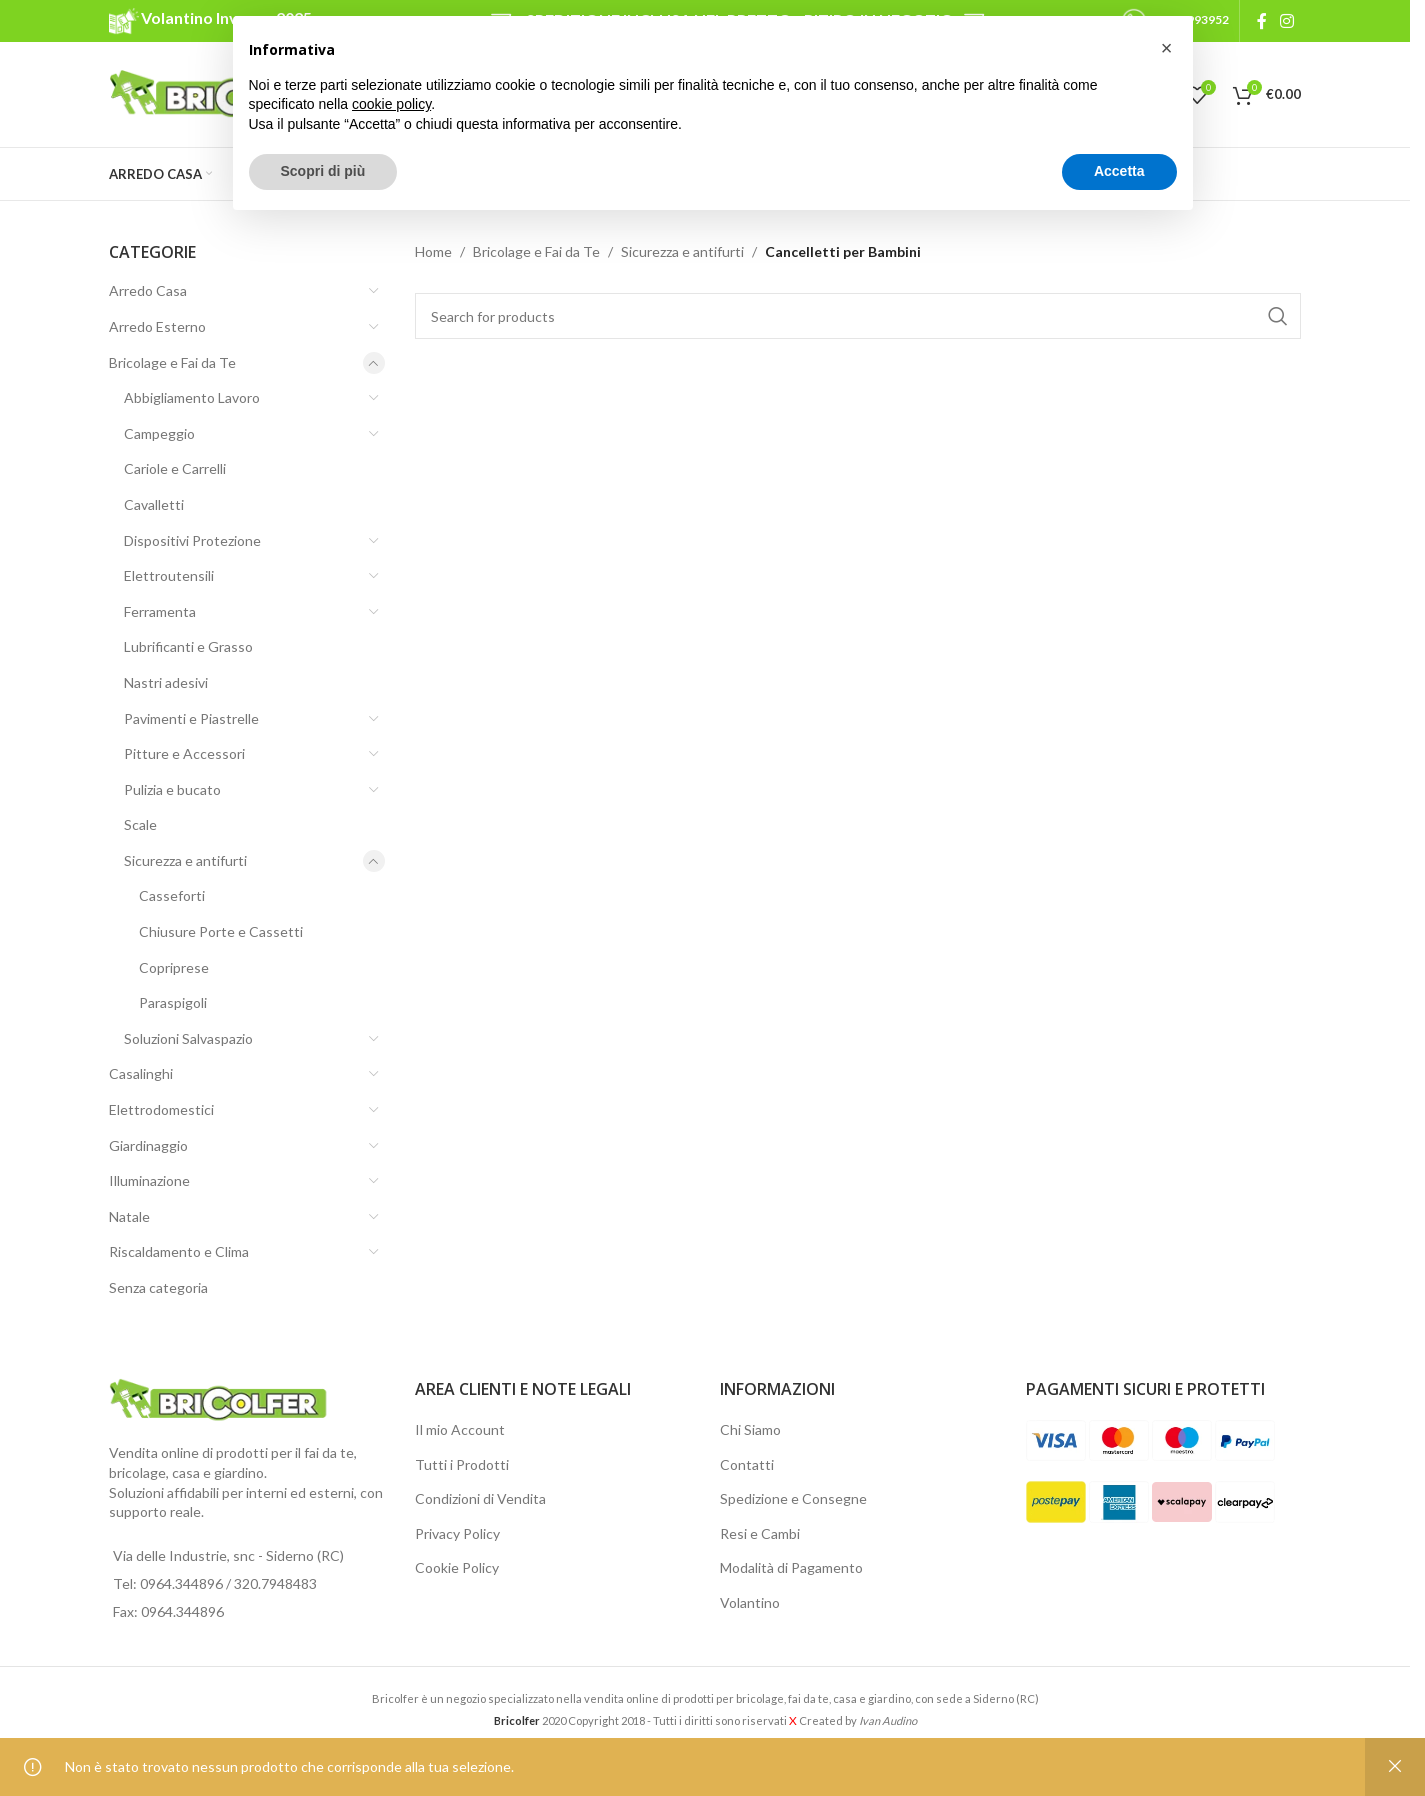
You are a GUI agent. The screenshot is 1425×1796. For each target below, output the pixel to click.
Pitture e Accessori (184, 753)
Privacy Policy (457, 1533)
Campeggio (159, 433)
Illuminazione (149, 1180)
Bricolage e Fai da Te (172, 362)
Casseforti (172, 895)
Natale (129, 1216)
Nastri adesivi (166, 682)
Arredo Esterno (157, 326)
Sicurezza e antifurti (185, 860)
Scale (140, 824)
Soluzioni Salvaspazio (188, 1038)
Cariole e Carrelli (175, 468)
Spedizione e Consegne (793, 1498)
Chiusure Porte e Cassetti (221, 931)
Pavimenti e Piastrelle (191, 718)
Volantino (750, 1602)
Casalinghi (141, 1073)
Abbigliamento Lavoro (192, 397)
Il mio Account (460, 1429)
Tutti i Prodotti (462, 1464)
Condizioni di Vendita (480, 1498)
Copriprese (174, 967)
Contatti (747, 1464)
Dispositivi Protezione (192, 540)
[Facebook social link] (1262, 21)
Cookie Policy (457, 1567)
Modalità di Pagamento (791, 1567)
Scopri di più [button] (323, 171)
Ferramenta (160, 611)
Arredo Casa (148, 290)
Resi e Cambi (760, 1533)
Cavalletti (154, 504)
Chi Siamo (750, 1429)
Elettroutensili (169, 575)
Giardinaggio (148, 1145)
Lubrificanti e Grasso (188, 646)
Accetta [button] (1119, 171)
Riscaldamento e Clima (179, 1251)
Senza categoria (158, 1287)
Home (433, 251)
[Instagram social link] (1287, 21)
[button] (1167, 48)
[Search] (858, 316)
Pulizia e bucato (172, 789)
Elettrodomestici (161, 1109)
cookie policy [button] (391, 104)
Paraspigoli (173, 1002)
